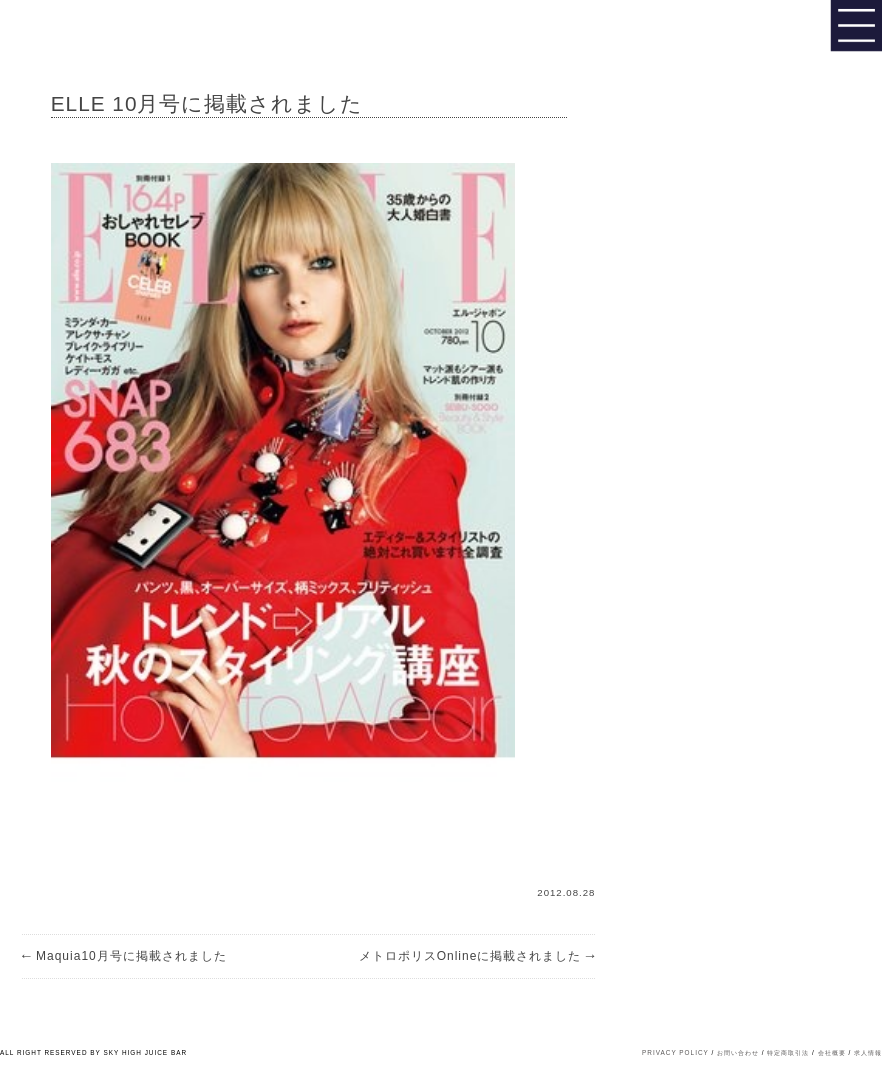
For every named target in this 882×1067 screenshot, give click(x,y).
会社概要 (832, 1052)
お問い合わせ (738, 1052)
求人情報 (868, 1052)
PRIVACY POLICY (675, 1052)
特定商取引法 (788, 1052)
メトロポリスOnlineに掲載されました (477, 956)
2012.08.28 (566, 892)
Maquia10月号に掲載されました (124, 956)
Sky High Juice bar (83, 30)
